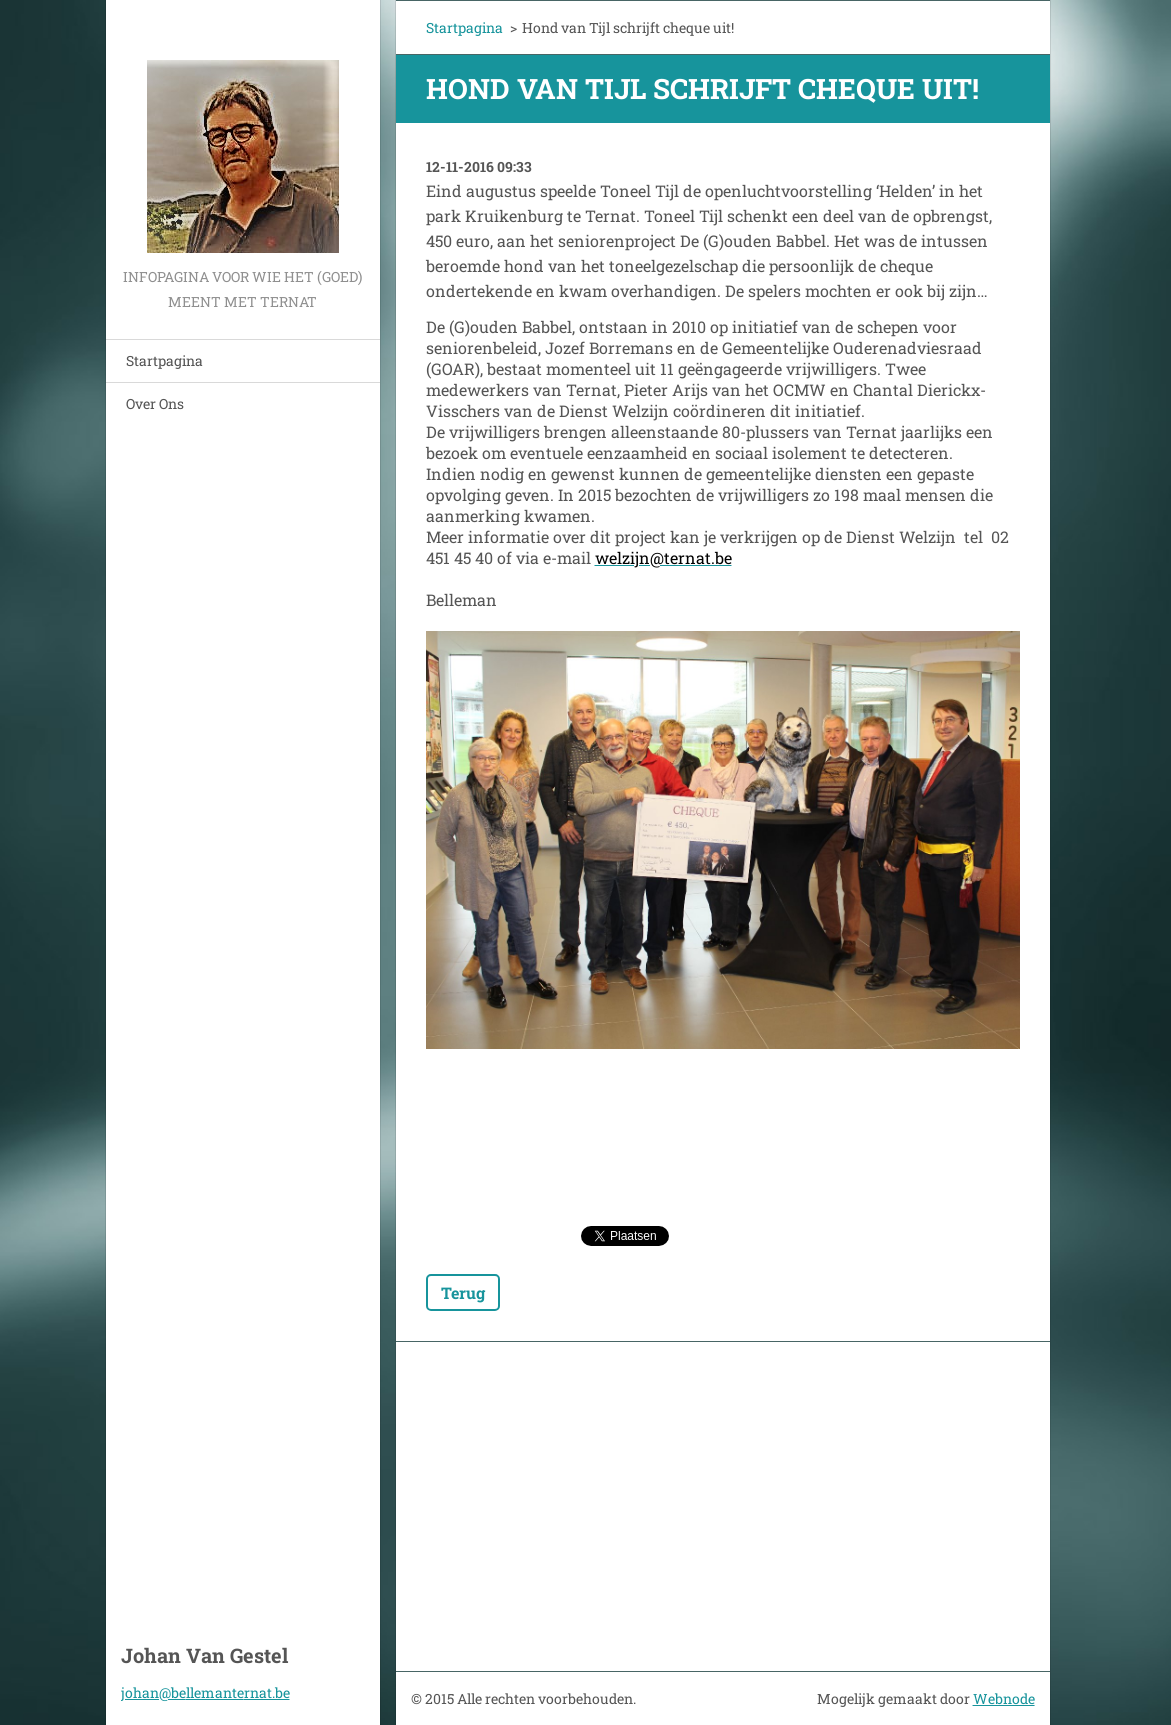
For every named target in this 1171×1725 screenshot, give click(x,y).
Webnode (1004, 1698)
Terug (463, 1292)
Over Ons (155, 403)
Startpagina (164, 360)
